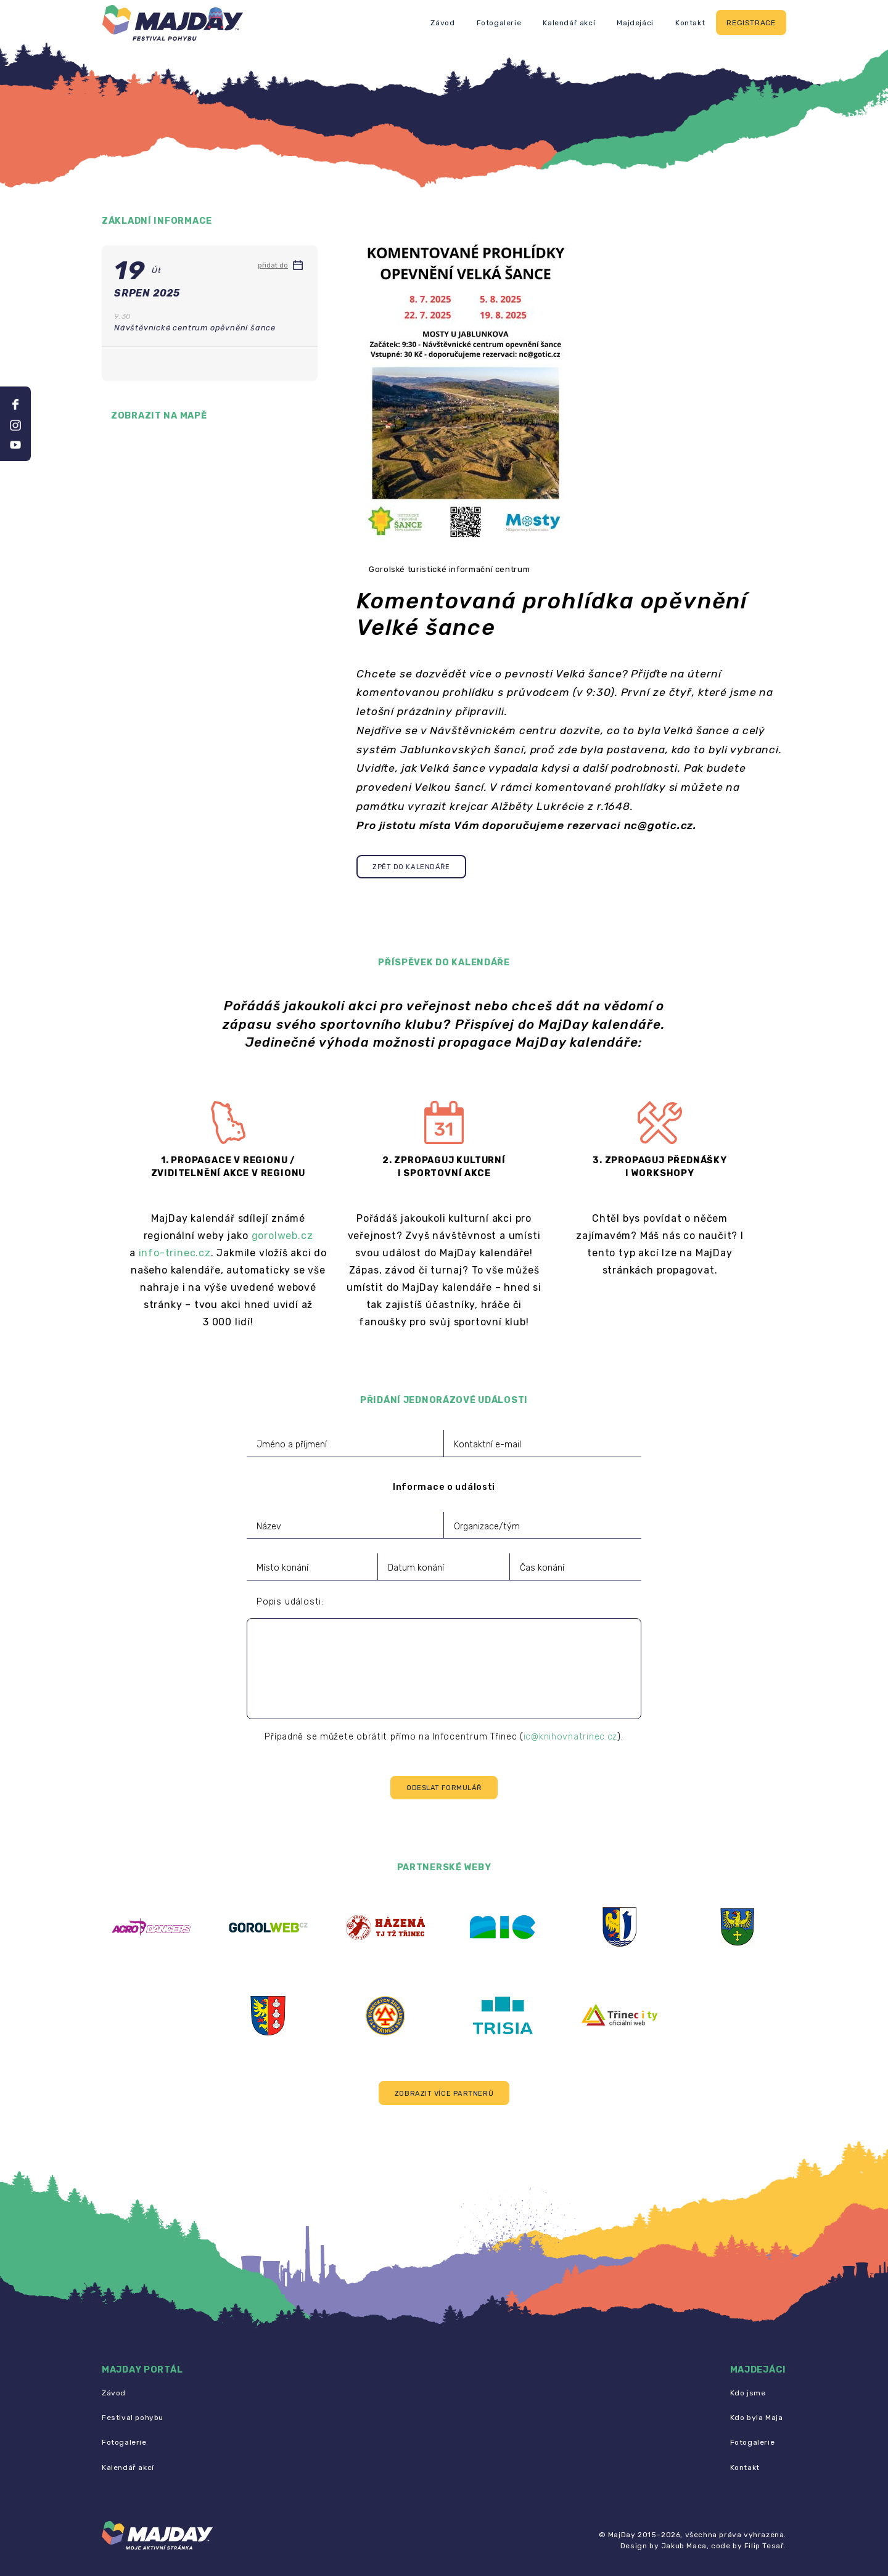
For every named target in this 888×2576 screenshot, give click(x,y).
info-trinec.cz (175, 1253)
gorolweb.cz (282, 1235)
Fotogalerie (499, 22)
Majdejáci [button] (635, 22)
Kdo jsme (748, 2393)
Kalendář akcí (569, 22)
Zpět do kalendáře (411, 867)
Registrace (750, 22)
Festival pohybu (132, 2417)
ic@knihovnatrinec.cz (570, 1737)
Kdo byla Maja (756, 2417)
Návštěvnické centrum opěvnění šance (195, 327)
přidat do (280, 265)
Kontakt (690, 22)
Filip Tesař (764, 2545)
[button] (444, 2093)
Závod (442, 22)
